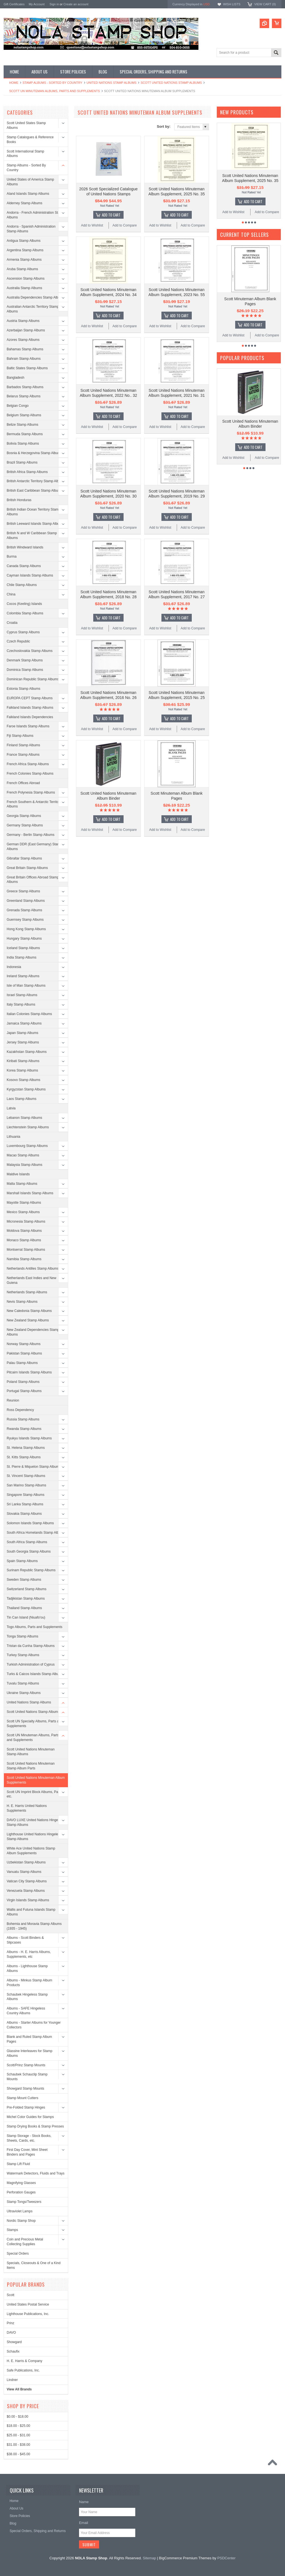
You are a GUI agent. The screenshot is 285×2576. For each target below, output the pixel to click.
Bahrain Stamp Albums (24, 359)
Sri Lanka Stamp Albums (25, 1504)
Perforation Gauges (21, 2192)
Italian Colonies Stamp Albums (29, 1014)
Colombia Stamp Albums (25, 613)
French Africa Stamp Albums (28, 764)
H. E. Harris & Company (24, 2361)
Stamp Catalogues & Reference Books (30, 139)
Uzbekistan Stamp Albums (26, 1862)
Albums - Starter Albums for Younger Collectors (34, 2025)
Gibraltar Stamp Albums (24, 858)
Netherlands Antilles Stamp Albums (33, 1268)
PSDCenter (226, 2558)
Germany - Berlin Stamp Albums (30, 835)
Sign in (54, 4)
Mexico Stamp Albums (23, 1212)
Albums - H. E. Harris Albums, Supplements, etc (29, 1954)
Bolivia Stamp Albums (23, 443)
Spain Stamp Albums (22, 1561)
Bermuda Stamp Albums (25, 434)
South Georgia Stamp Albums (29, 1551)
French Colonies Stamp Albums (30, 773)
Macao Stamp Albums (23, 1155)
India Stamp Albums (21, 957)
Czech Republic (18, 641)
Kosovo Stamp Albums (23, 1080)
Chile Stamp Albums (22, 585)
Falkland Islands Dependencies (30, 717)
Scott (10, 2295)
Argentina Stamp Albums (25, 250)
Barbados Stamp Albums (25, 387)
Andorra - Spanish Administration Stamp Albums (31, 229)
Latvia (11, 1108)
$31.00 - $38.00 (18, 2445)
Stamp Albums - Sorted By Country (52, 82)
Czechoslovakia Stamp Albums (30, 651)
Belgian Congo (18, 406)
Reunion (13, 1400)
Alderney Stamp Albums (24, 203)
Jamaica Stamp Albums (24, 1023)
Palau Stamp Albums (22, 1363)
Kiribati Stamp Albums (23, 1061)
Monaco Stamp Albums (24, 1240)
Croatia (12, 623)
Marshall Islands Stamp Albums (30, 1193)
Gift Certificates (14, 4)
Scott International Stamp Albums (25, 153)
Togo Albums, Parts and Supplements (34, 1627)
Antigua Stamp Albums (23, 241)
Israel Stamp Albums (22, 995)
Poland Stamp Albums (23, 1382)
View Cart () (265, 4)
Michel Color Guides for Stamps (30, 2117)
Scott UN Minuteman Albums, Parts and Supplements (54, 91)
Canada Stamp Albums (24, 566)
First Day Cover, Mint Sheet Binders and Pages (27, 2152)
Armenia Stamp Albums (24, 260)
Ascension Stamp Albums (26, 278)
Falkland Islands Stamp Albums (30, 708)
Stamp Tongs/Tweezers (24, 2202)
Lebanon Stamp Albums (24, 1118)
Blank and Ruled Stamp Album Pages (29, 2039)
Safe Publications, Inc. (23, 2370)
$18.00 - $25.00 (18, 2426)
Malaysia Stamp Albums (24, 1165)
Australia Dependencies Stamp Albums (35, 297)
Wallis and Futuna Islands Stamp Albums (31, 1912)
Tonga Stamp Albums (22, 1636)
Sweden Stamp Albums (24, 1580)
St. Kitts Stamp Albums (24, 1457)
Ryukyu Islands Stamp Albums (29, 1438)
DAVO (11, 2332)
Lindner (12, 2380)
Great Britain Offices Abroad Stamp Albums (33, 879)
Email (83, 2523)
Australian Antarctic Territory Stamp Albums (33, 309)
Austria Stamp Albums (23, 321)
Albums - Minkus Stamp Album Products (29, 1982)
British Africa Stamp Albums (27, 472)
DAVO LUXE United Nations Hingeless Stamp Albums (35, 1822)
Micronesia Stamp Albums (26, 1221)
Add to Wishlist (92, 225)
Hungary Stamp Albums (24, 938)
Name (84, 2502)
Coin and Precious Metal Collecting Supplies (25, 2241)
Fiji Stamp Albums (20, 736)
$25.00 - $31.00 (18, 2435)
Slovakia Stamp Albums (24, 1514)
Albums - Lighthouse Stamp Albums (27, 1968)
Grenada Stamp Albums (24, 910)
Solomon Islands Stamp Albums (30, 1523)
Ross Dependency (20, 1410)
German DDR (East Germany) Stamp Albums (34, 846)
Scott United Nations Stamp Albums (171, 82)
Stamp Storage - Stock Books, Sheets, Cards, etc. (29, 2138)
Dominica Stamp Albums (25, 670)
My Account (37, 4)
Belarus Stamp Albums (23, 396)
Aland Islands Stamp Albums (28, 194)
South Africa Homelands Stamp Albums (36, 1533)
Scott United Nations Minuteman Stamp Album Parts (31, 1766)
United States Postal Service (28, 2304)
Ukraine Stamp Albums (24, 1693)
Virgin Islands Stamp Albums (28, 1900)
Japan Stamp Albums (22, 1033)
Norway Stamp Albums (23, 1344)
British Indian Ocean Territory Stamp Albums (33, 512)
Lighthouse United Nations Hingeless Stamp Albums (34, 1836)
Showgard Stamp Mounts (25, 2088)
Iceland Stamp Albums (23, 948)
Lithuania (13, 1137)
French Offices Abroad (23, 783)
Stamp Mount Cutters (22, 2098)
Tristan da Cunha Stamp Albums (31, 1646)
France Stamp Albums (23, 755)
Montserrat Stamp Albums (26, 1250)
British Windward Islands (25, 547)
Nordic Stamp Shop (21, 2221)
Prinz (10, 2323)
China (11, 594)
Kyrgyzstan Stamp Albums (26, 1089)
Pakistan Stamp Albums (24, 1353)
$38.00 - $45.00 (18, 2454)
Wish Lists (231, 4)
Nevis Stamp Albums (22, 1302)
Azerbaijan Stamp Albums (26, 330)
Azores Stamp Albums (23, 340)
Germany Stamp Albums (25, 825)
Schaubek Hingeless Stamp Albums (27, 1997)
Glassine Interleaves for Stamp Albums (29, 2053)
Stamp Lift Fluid (18, 2164)
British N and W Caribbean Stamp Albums (32, 535)
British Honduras (19, 500)
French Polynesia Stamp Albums (31, 792)
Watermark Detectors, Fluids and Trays (36, 2173)
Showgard (14, 2342)
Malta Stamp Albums (22, 1184)
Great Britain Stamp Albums (27, 868)
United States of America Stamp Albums (30, 182)
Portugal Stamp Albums (24, 1391)
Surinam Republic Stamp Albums (31, 1570)
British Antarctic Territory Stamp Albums (36, 481)
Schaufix (13, 2351)
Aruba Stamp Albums (22, 269)
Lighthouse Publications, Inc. (28, 2314)
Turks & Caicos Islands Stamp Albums (35, 1674)
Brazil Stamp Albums (22, 462)
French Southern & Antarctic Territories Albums (35, 804)
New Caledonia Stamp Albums (29, 1311)
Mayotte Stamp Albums (24, 1203)
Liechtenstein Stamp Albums (28, 1127)
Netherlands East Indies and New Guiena (31, 1280)
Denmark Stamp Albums (25, 660)
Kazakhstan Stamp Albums (26, 1052)
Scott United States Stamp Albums (26, 125)
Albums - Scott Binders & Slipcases (25, 1940)
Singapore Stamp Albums (25, 1495)
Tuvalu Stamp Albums (23, 1683)
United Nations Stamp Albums (112, 82)
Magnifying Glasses (21, 2183)
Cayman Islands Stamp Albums (30, 575)
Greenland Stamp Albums (26, 901)
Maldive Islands (18, 1174)
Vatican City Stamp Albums (27, 1881)
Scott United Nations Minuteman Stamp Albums (31, 1751)
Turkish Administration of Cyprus (31, 1664)
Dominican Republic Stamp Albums (33, 679)
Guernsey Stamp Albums (25, 920)
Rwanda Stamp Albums (24, 1429)
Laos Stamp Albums (21, 1099)
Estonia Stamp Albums (23, 689)
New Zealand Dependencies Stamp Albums (33, 1332)
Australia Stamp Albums (24, 288)
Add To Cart (111, 215)
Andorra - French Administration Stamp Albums (35, 215)
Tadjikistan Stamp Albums (26, 1598)
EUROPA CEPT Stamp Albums (30, 698)
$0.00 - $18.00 (17, 2417)
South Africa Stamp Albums (27, 1542)
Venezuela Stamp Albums (26, 1891)
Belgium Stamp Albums (24, 415)
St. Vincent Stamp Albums (26, 1476)
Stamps (12, 2230)
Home (13, 82)
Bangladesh (15, 378)
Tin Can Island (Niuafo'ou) (26, 1617)
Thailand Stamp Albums (24, 1608)
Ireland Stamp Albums (23, 976)
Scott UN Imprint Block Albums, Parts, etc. (35, 1794)
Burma (11, 556)
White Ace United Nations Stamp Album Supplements (31, 1850)
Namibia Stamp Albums (24, 1259)
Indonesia (14, 967)
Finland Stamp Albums (23, 745)
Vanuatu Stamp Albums (24, 1872)
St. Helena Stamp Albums (26, 1448)
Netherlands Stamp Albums (27, 1292)
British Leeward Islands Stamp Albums (35, 524)
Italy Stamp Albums (21, 1004)
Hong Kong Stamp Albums (26, 929)
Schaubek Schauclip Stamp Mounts (27, 2076)
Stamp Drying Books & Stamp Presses (35, 2126)
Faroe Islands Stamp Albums (28, 726)
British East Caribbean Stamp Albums (34, 490)
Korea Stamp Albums (22, 1070)
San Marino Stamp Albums (26, 1485)
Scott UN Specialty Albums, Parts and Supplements (35, 1723)
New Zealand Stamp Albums (28, 1320)
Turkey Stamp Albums (23, 1655)
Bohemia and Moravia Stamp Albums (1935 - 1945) (34, 1926)
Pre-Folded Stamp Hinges (26, 2107)
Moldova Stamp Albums (24, 1231)
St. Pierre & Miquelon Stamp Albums (34, 1467)
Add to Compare (124, 225)
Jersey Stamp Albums (23, 1042)
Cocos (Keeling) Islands (24, 604)
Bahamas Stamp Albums (25, 349)
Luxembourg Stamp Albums (27, 1146)
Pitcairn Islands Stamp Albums (29, 1372)
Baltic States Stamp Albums (27, 368)
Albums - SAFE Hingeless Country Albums (26, 2010)
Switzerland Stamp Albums (26, 1589)
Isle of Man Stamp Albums (26, 985)
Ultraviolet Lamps (20, 2211)
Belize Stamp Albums (22, 425)
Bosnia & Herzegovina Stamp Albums (34, 453)
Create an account (76, 4)
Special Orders (18, 2253)
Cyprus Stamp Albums (23, 632)
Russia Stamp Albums (23, 1419)
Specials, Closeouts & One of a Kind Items (33, 2265)
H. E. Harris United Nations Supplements (27, 1808)
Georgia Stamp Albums (24, 816)
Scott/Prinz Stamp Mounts (26, 2065)
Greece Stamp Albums (23, 891)
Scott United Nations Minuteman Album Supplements (36, 1780)
